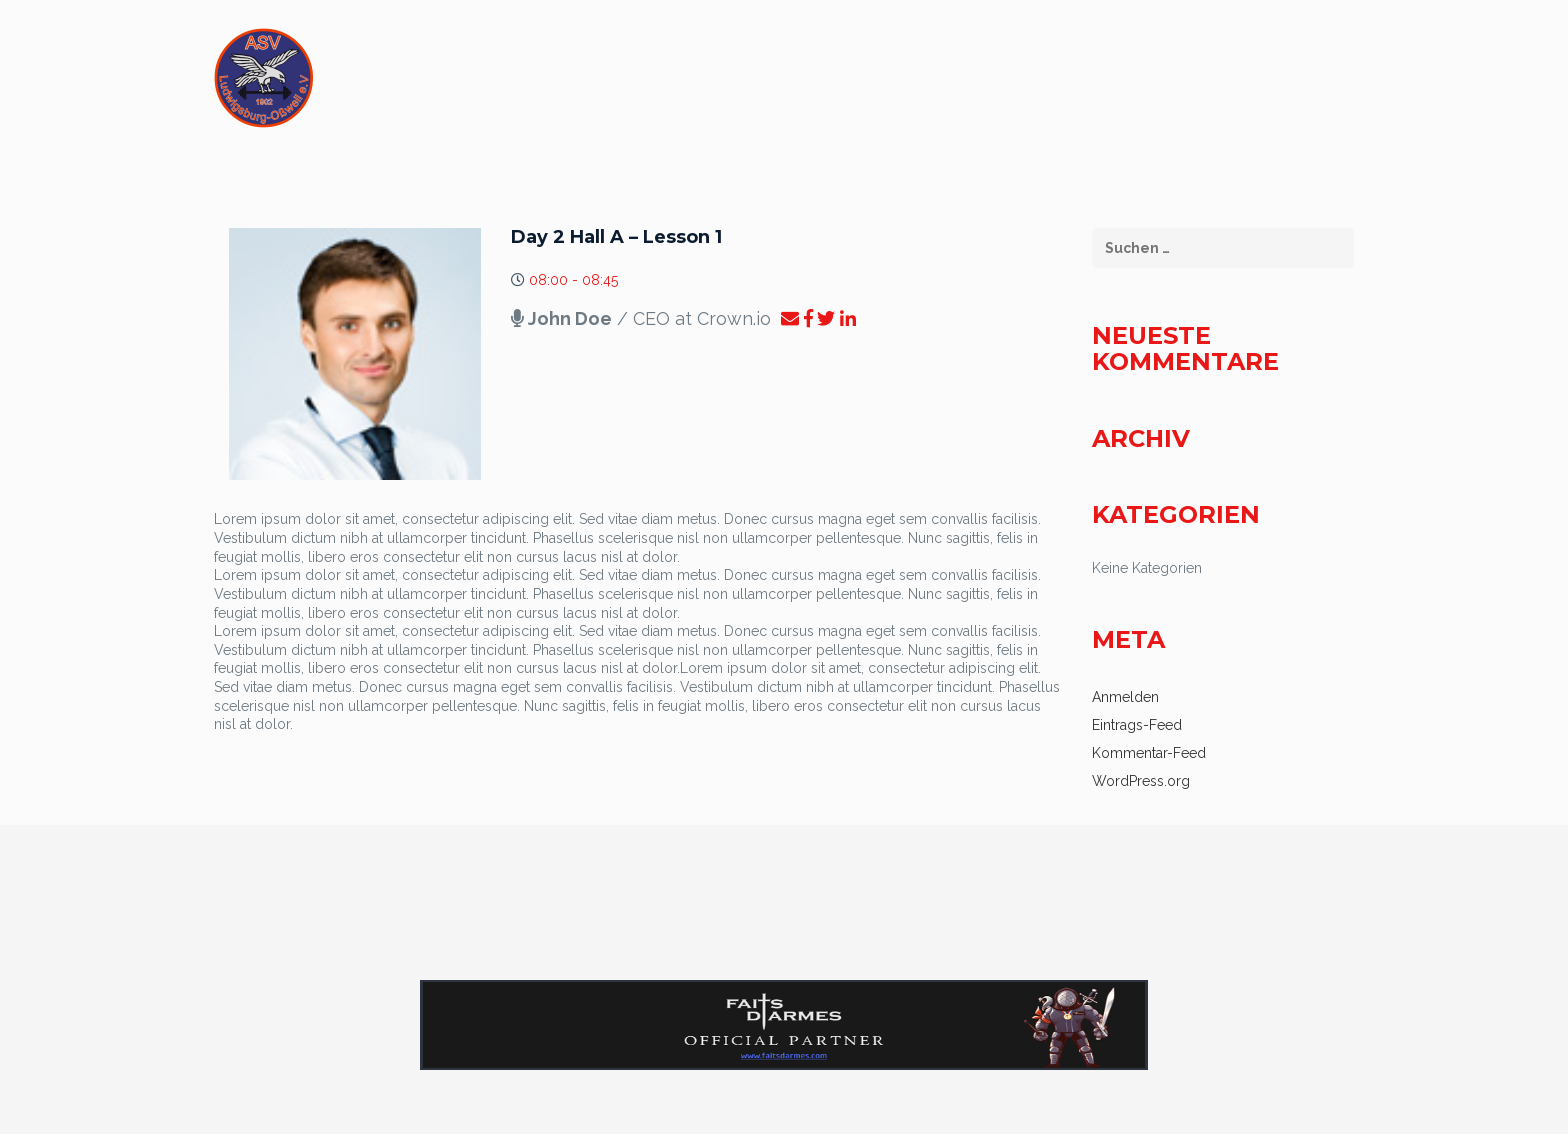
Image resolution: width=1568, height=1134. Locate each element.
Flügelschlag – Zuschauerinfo (724, 84)
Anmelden (1125, 697)
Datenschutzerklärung (1225, 84)
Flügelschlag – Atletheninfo (988, 84)
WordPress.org (1141, 781)
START (552, 84)
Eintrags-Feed (1137, 725)
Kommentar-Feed (1149, 753)
